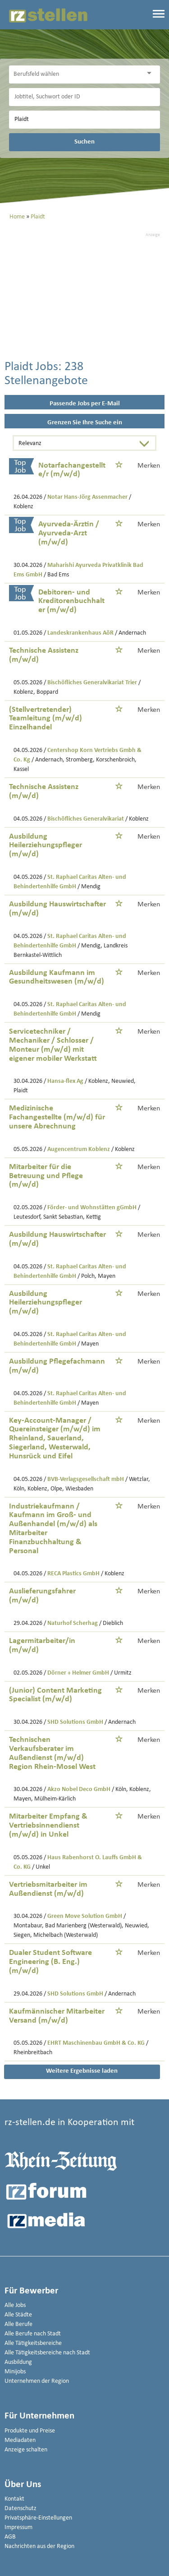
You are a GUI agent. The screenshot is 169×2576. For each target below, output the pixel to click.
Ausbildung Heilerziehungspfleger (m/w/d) (45, 845)
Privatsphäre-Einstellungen (38, 2518)
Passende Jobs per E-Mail (85, 403)
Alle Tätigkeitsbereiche (33, 2343)
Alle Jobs (15, 2305)
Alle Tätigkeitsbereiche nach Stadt (47, 2352)
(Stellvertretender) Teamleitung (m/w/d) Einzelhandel (45, 718)
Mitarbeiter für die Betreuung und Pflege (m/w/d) (46, 1176)
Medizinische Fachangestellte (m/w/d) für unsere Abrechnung (57, 1117)
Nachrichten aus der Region (39, 2546)
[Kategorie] (75, 74)
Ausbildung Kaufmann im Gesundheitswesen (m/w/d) (56, 977)
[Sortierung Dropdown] (146, 443)
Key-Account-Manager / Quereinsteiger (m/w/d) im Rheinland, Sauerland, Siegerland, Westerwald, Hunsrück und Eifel (54, 1438)
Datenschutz (21, 2508)
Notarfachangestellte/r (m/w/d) (71, 470)
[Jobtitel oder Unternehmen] (84, 97)
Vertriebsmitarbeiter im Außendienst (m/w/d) (48, 1889)
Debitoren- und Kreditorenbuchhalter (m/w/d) (71, 601)
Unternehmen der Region (37, 2381)
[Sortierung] (75, 443)
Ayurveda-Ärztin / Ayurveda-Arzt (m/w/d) (68, 533)
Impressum (18, 2527)
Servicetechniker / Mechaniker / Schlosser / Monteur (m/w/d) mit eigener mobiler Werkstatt (53, 1045)
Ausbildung (18, 2362)
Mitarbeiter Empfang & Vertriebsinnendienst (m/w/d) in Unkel (48, 1825)
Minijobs (15, 2371)
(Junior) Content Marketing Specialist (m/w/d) (55, 1695)
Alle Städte (18, 2314)
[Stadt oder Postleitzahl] (84, 120)
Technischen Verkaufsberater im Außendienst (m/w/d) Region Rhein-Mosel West (52, 1753)
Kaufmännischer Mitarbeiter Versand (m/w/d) (57, 2016)
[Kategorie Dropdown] (151, 73)
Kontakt (14, 2499)
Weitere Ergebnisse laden (82, 2071)
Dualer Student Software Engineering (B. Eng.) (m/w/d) (50, 1962)
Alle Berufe (18, 2324)
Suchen (84, 141)
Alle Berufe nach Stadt (33, 2333)
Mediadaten (20, 2440)
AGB (10, 2537)
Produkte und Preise (30, 2430)
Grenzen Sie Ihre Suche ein (84, 422)
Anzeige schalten (26, 2449)
